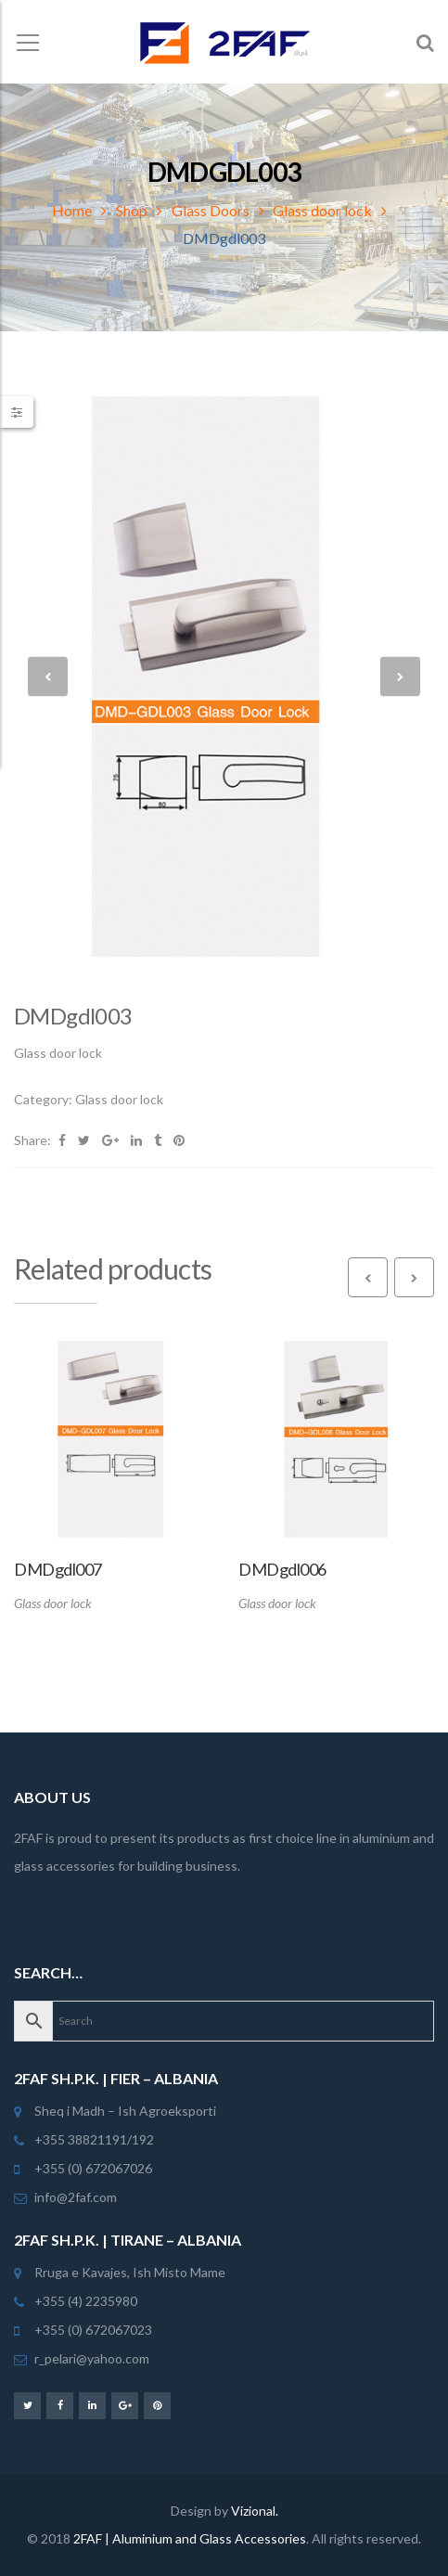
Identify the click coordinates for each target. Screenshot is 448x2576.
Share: (32, 1140)
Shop (131, 210)
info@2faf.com (75, 2197)
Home (72, 210)
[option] (224, 676)
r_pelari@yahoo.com (91, 2358)
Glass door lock (322, 210)
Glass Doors (211, 210)
